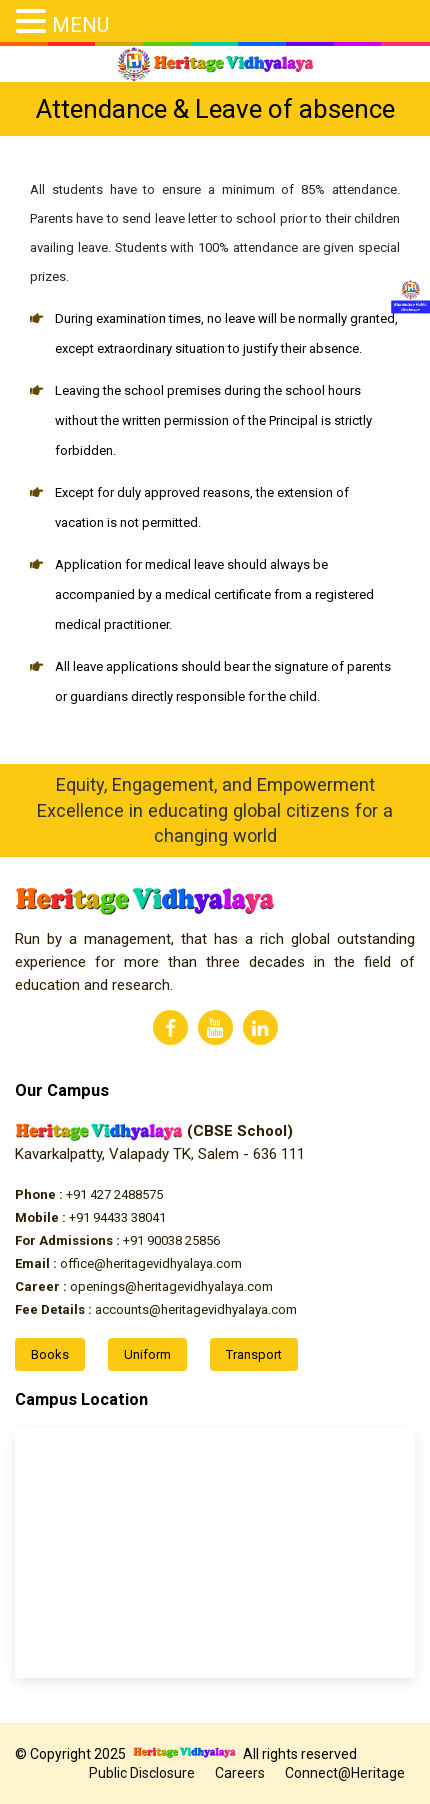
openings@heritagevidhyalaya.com (144, 1286)
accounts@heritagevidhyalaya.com (156, 1309)
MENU (80, 25)
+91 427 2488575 (89, 1194)
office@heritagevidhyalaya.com (128, 1263)
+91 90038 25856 (117, 1240)
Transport (254, 1354)
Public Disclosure (142, 1773)
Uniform (147, 1354)
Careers (240, 1773)
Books (50, 1354)
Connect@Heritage (345, 1773)
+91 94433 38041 (90, 1217)
